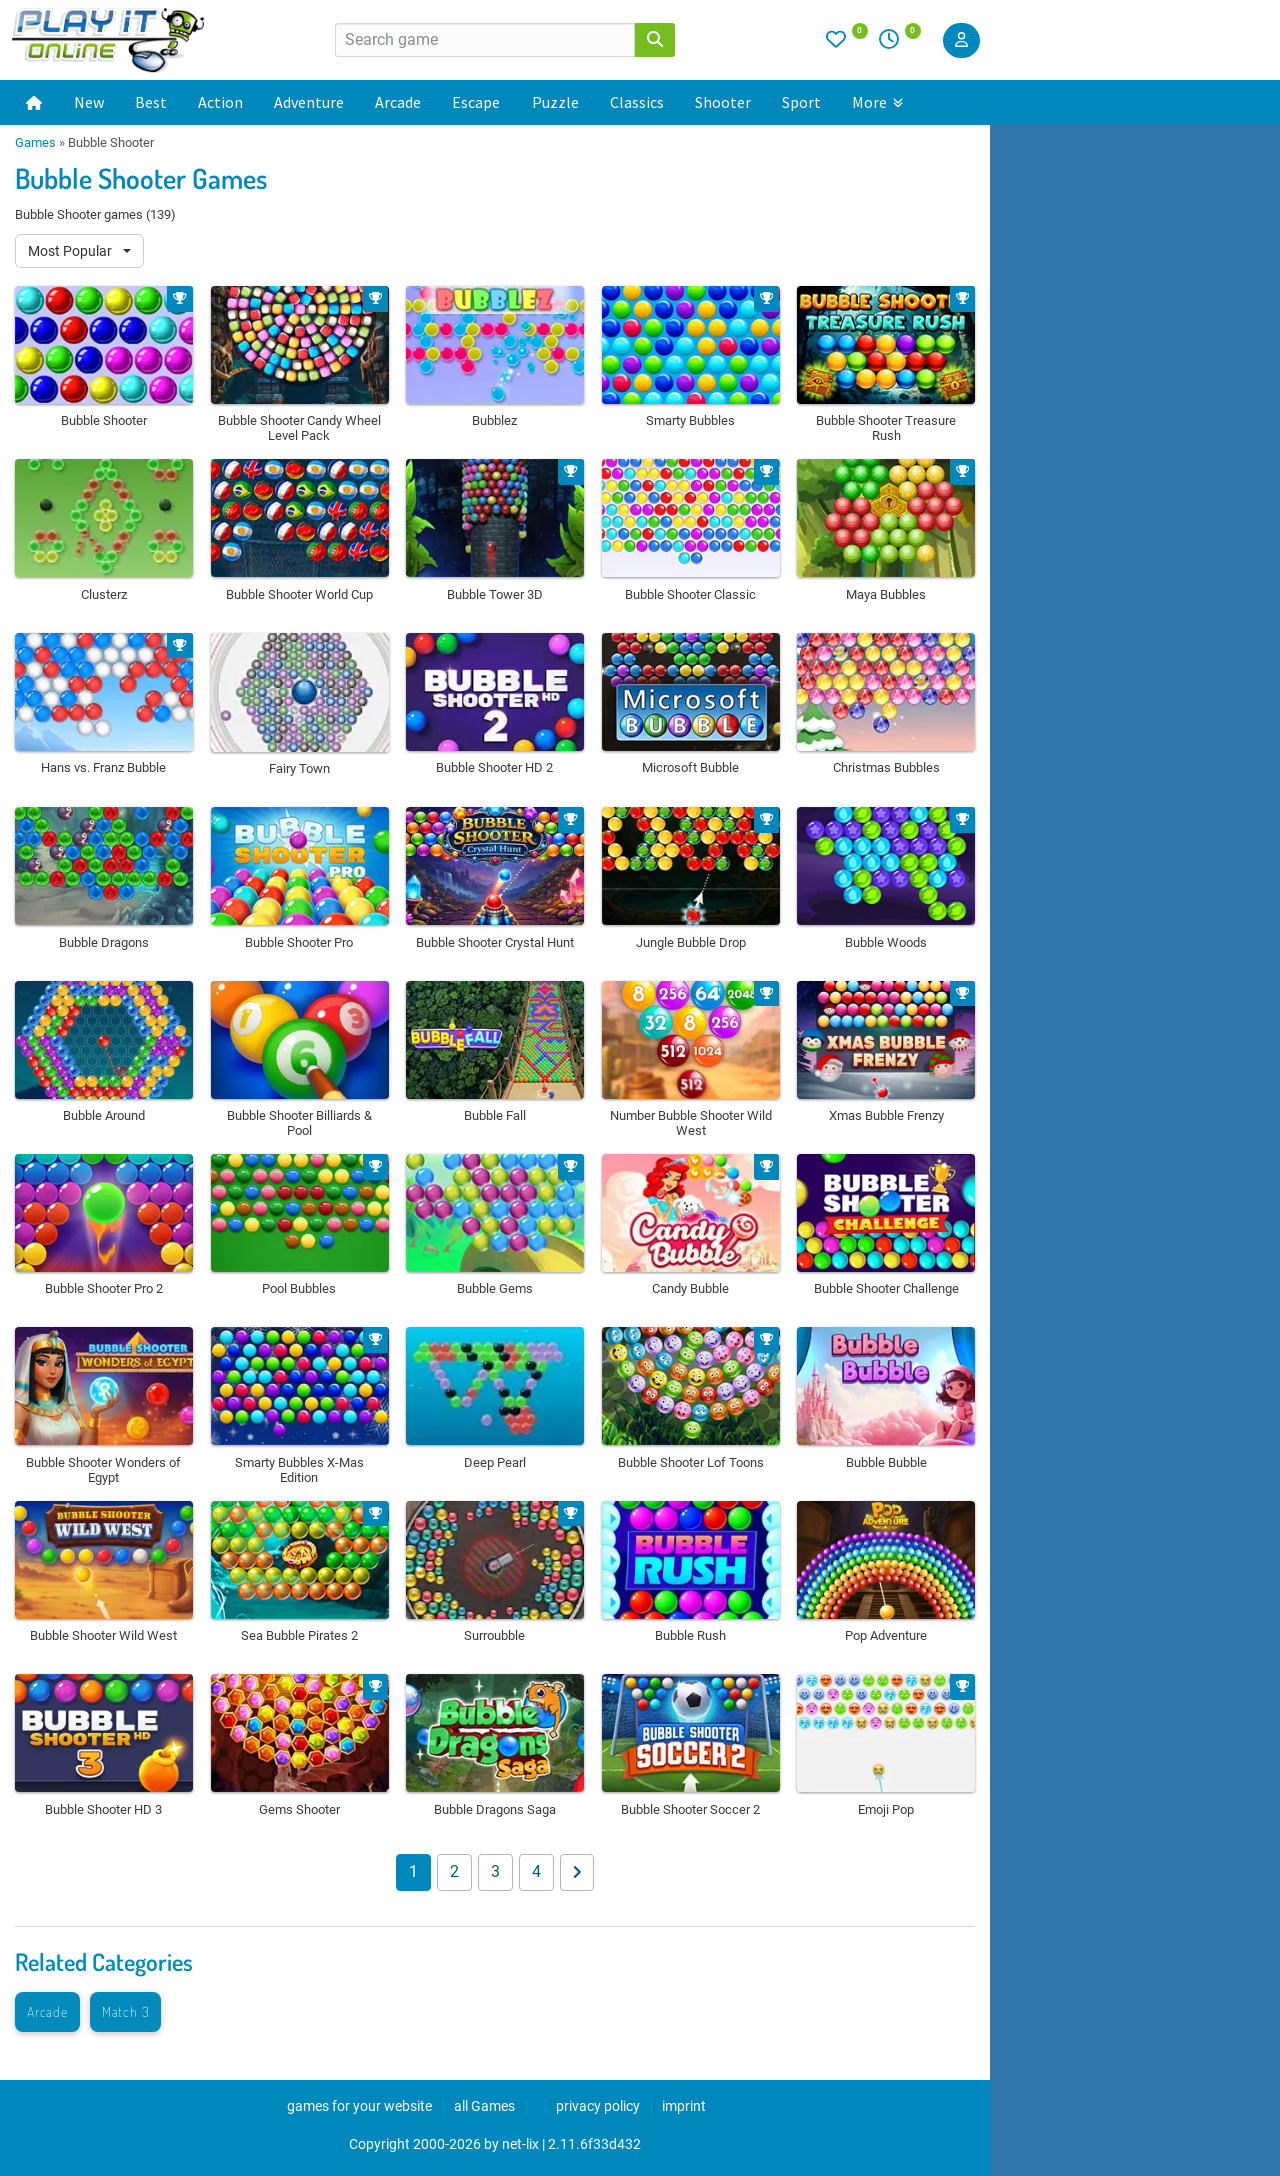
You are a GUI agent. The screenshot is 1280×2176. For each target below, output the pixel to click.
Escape (476, 102)
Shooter (723, 102)
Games (35, 142)
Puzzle (555, 102)
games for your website (359, 2106)
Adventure (309, 102)
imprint (684, 2106)
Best (151, 102)
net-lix (520, 2144)
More (877, 102)
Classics (637, 102)
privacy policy (598, 2106)
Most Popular (71, 251)
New (89, 102)
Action (220, 102)
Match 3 (126, 2011)
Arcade (398, 102)
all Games (484, 2106)
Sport (801, 102)
